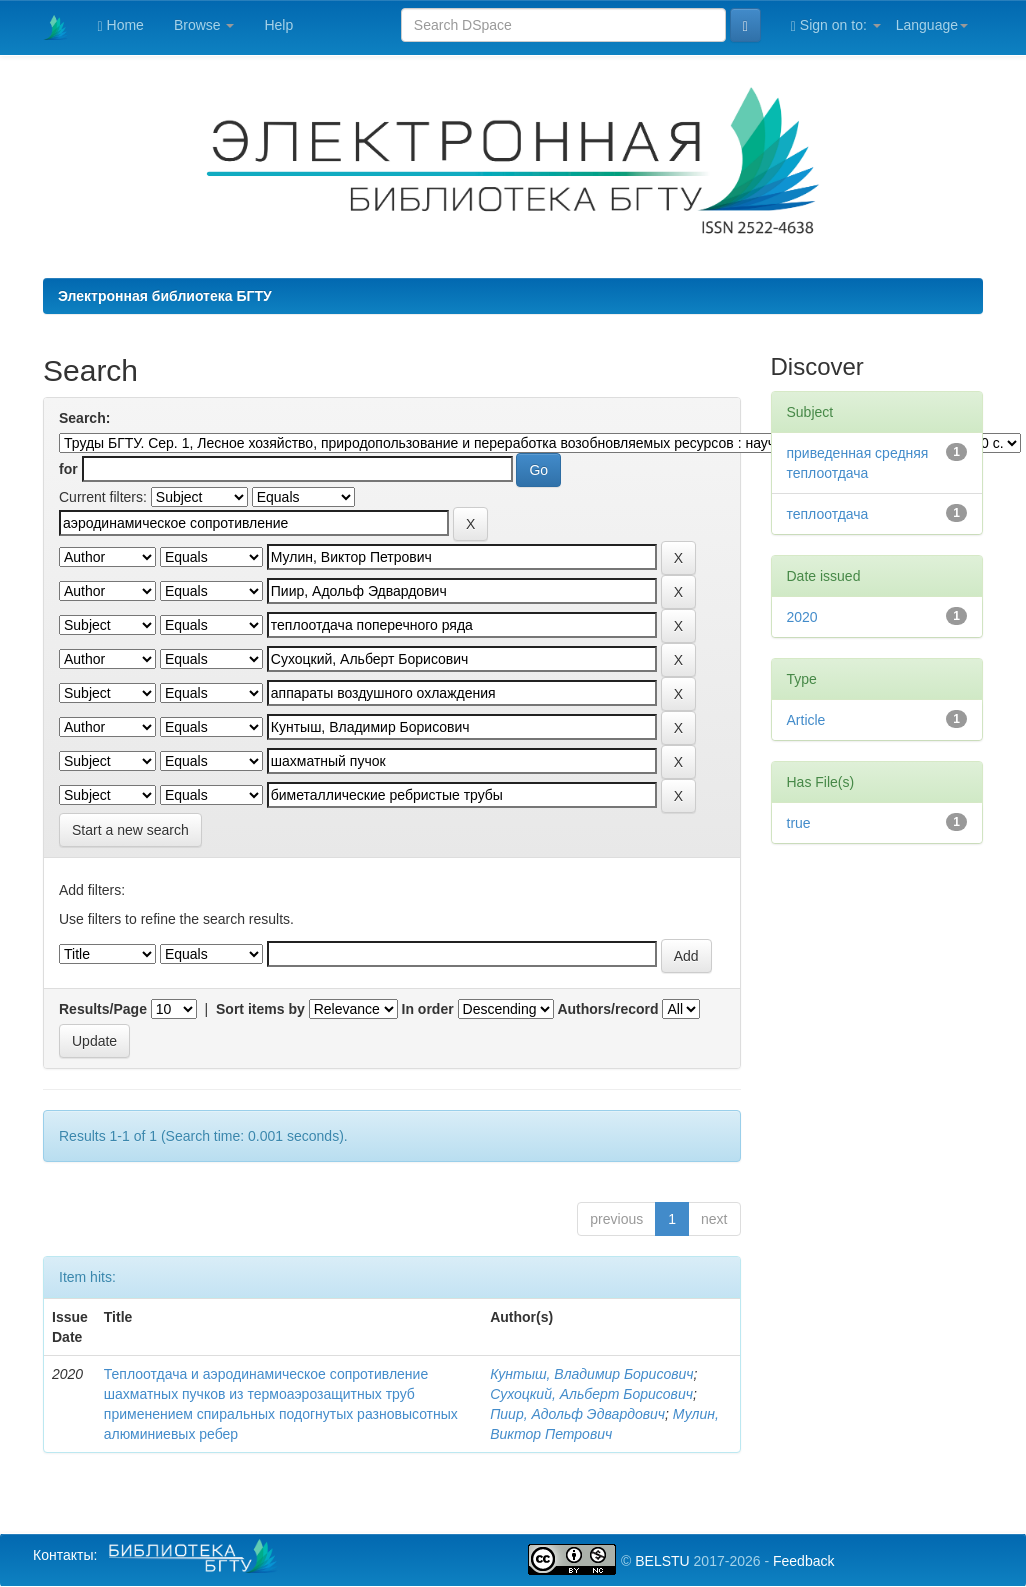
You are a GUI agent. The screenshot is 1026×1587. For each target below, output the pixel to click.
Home (121, 25)
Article (806, 720)
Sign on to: (836, 25)
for (68, 469)
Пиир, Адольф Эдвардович (577, 1414)
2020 (802, 617)
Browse (204, 25)
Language (932, 25)
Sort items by (260, 1009)
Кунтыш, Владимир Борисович (591, 1374)
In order (428, 1009)
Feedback (803, 1561)
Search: (84, 418)
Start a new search (130, 830)
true (799, 823)
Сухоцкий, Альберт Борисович (591, 1394)
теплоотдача (828, 514)
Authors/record (607, 1009)
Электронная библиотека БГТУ (165, 296)
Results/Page (103, 1009)
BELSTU (662, 1561)
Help (278, 25)
